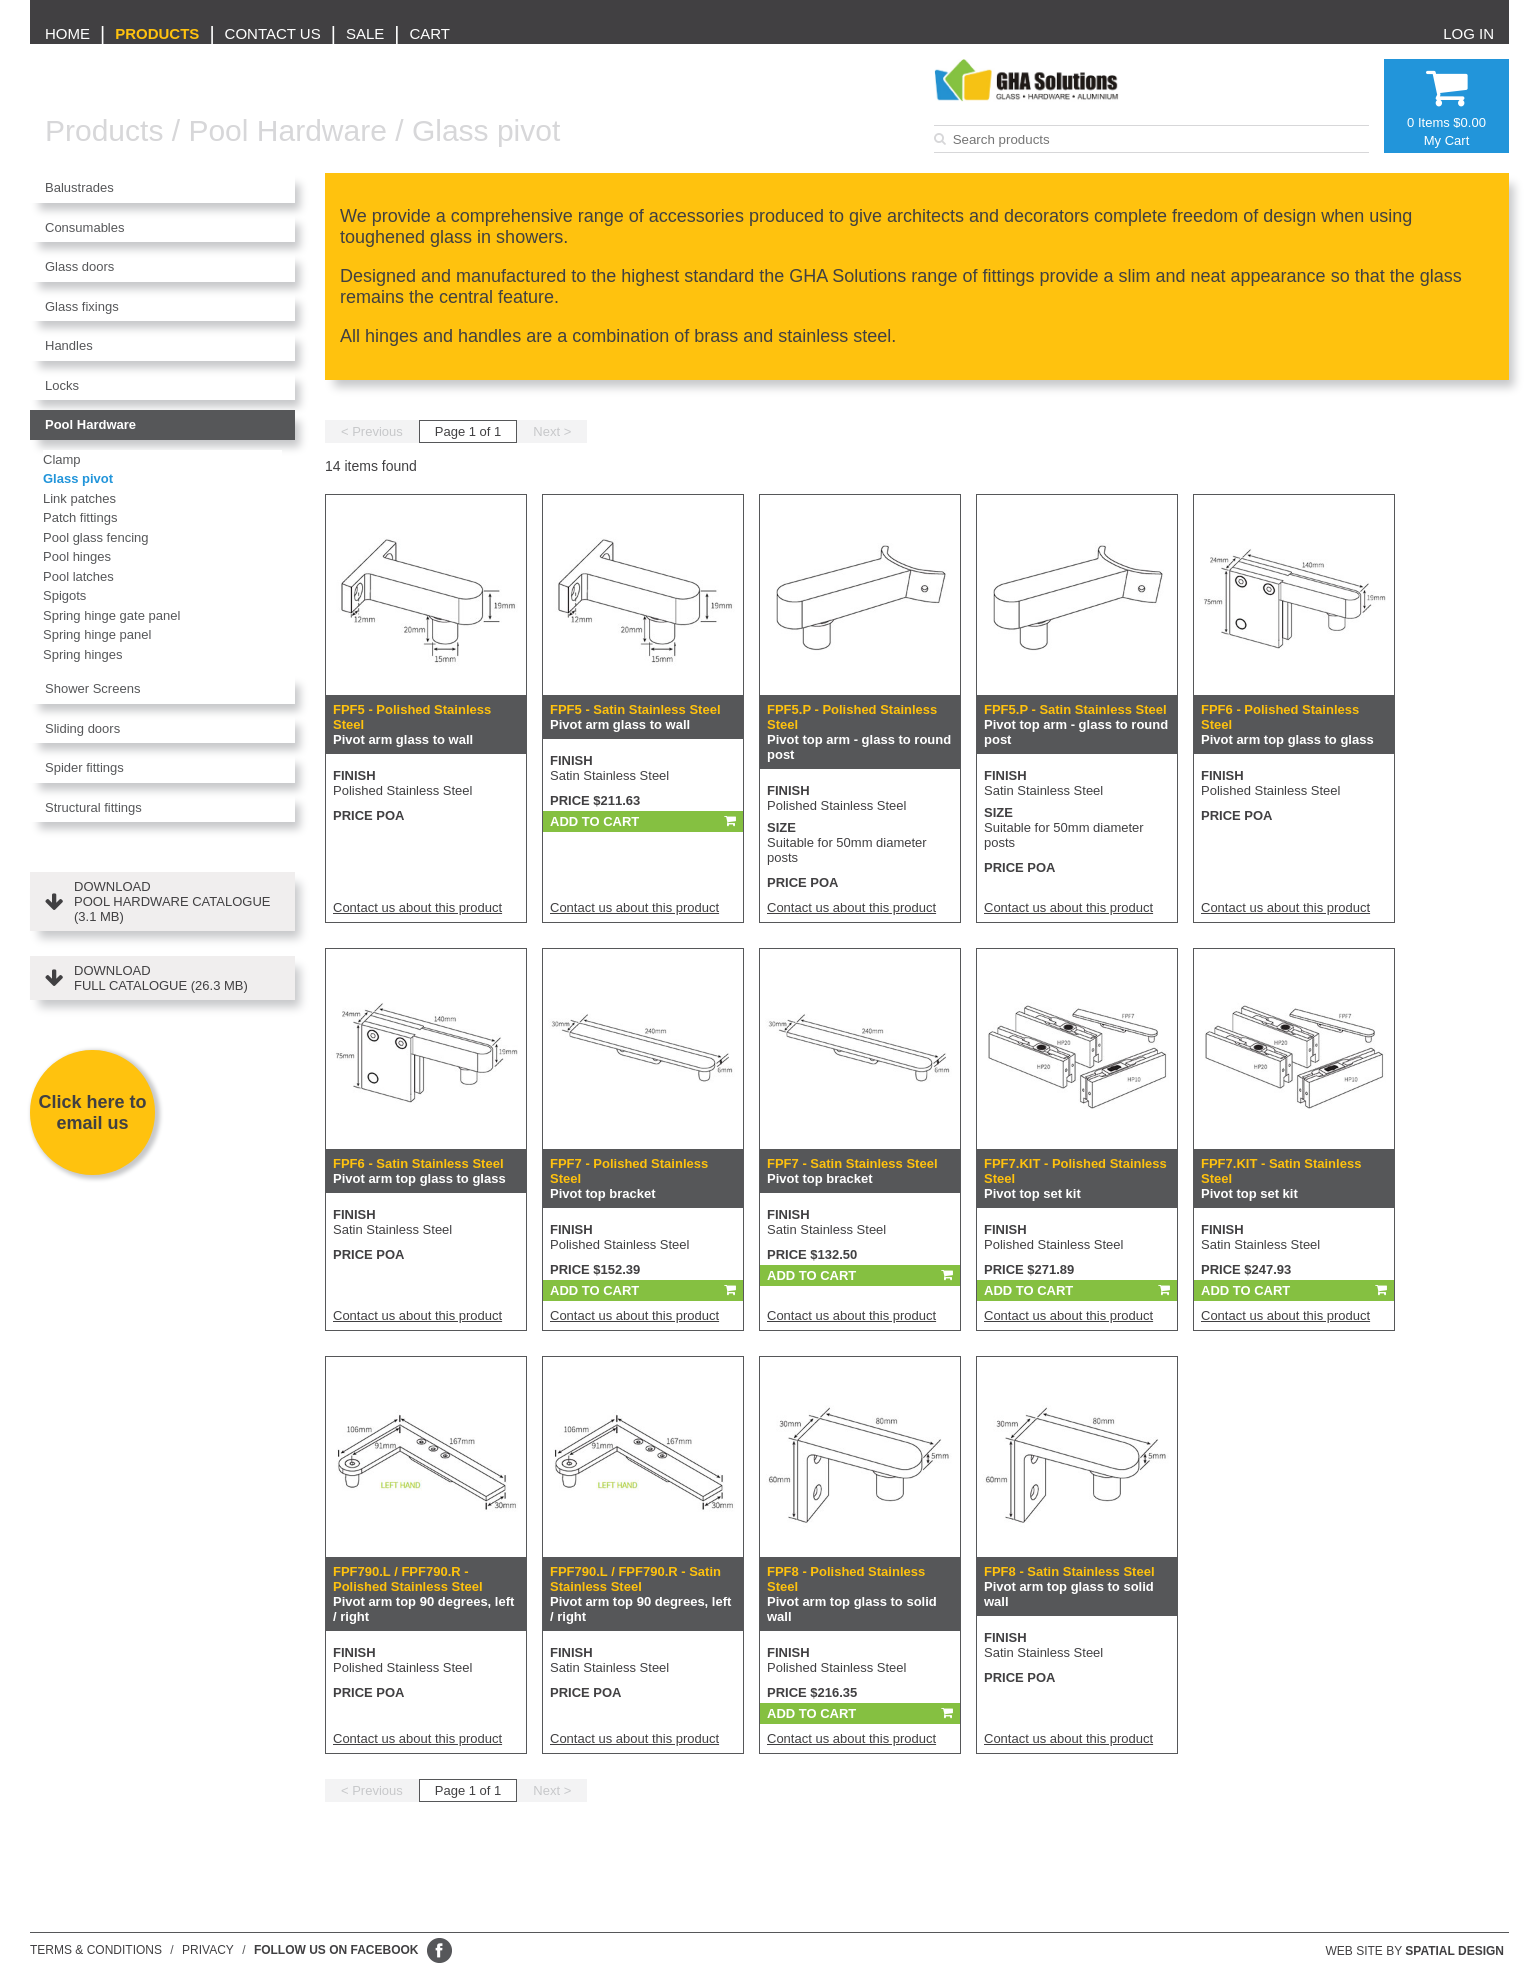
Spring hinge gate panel (111, 615)
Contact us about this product (417, 907)
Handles (69, 345)
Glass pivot (486, 130)
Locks (62, 385)
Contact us (273, 33)
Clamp (62, 459)
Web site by (1415, 1951)
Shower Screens (92, 688)
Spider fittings (84, 767)
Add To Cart (594, 821)
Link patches (79, 498)
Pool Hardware (287, 130)
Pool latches (78, 576)
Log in (1468, 33)
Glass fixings (82, 306)
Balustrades (79, 187)
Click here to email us (92, 1112)
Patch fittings (80, 517)
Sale (365, 33)
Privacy (208, 1950)
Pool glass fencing (96, 537)
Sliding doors (82, 728)
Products (157, 33)
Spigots (64, 595)
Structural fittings (93, 807)
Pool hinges (77, 556)
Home (67, 33)
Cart (429, 33)
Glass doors (79, 266)
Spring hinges (83, 654)
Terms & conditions (96, 1950)
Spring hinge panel (97, 634)
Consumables (85, 227)
